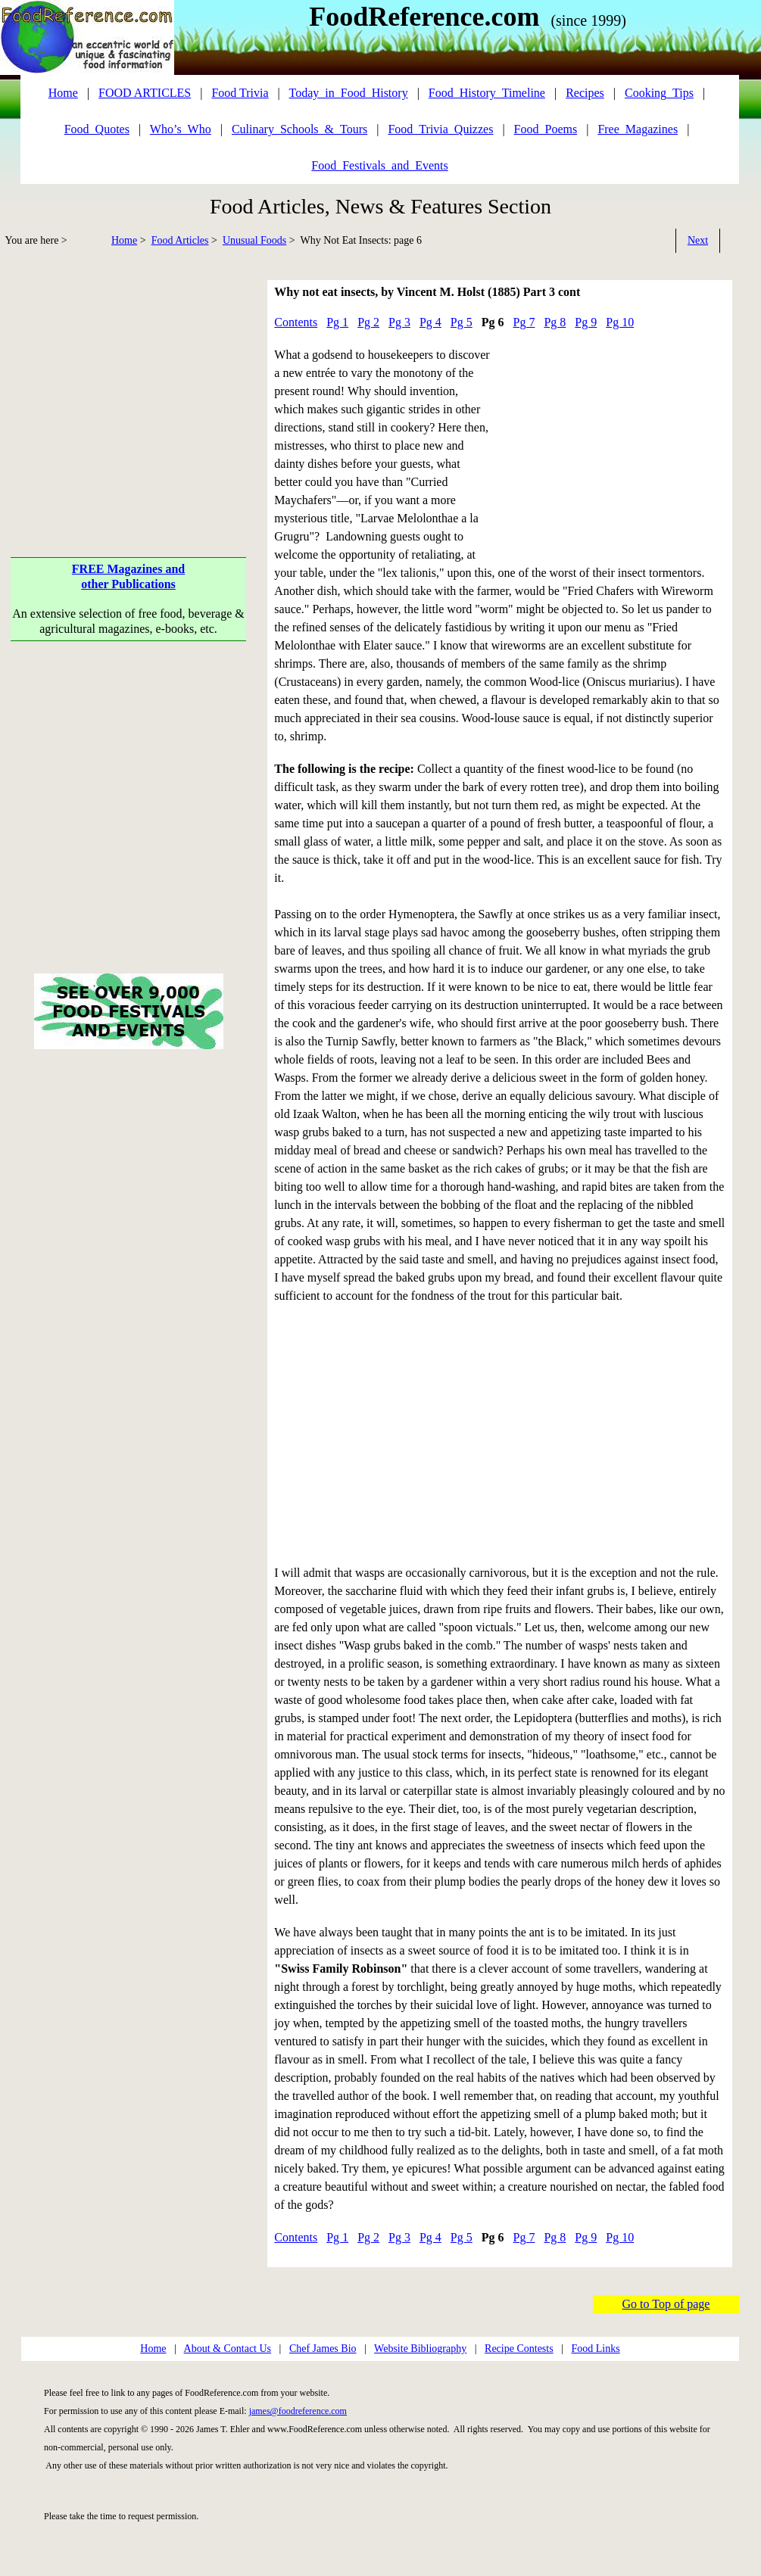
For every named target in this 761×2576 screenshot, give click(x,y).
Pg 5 (462, 322)
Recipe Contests (519, 2348)
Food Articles (180, 240)
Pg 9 (586, 322)
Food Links (595, 2348)
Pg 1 (337, 322)
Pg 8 (555, 322)
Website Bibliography (420, 2348)
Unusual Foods (254, 240)
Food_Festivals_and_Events (379, 165)
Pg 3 (399, 322)
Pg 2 (368, 322)
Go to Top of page (666, 2303)
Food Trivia (239, 92)
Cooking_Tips (659, 92)
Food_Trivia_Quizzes (440, 129)
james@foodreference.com (298, 2411)
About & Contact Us (228, 2348)
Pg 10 (620, 322)
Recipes (585, 92)
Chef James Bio (323, 2348)
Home (124, 240)
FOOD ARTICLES (144, 92)
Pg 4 (430, 322)
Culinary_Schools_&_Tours (299, 129)
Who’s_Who (180, 129)
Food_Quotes (96, 129)
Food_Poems (546, 129)
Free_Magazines (637, 129)
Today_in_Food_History (348, 92)
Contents (295, 322)
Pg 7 (524, 322)
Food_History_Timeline (487, 92)
